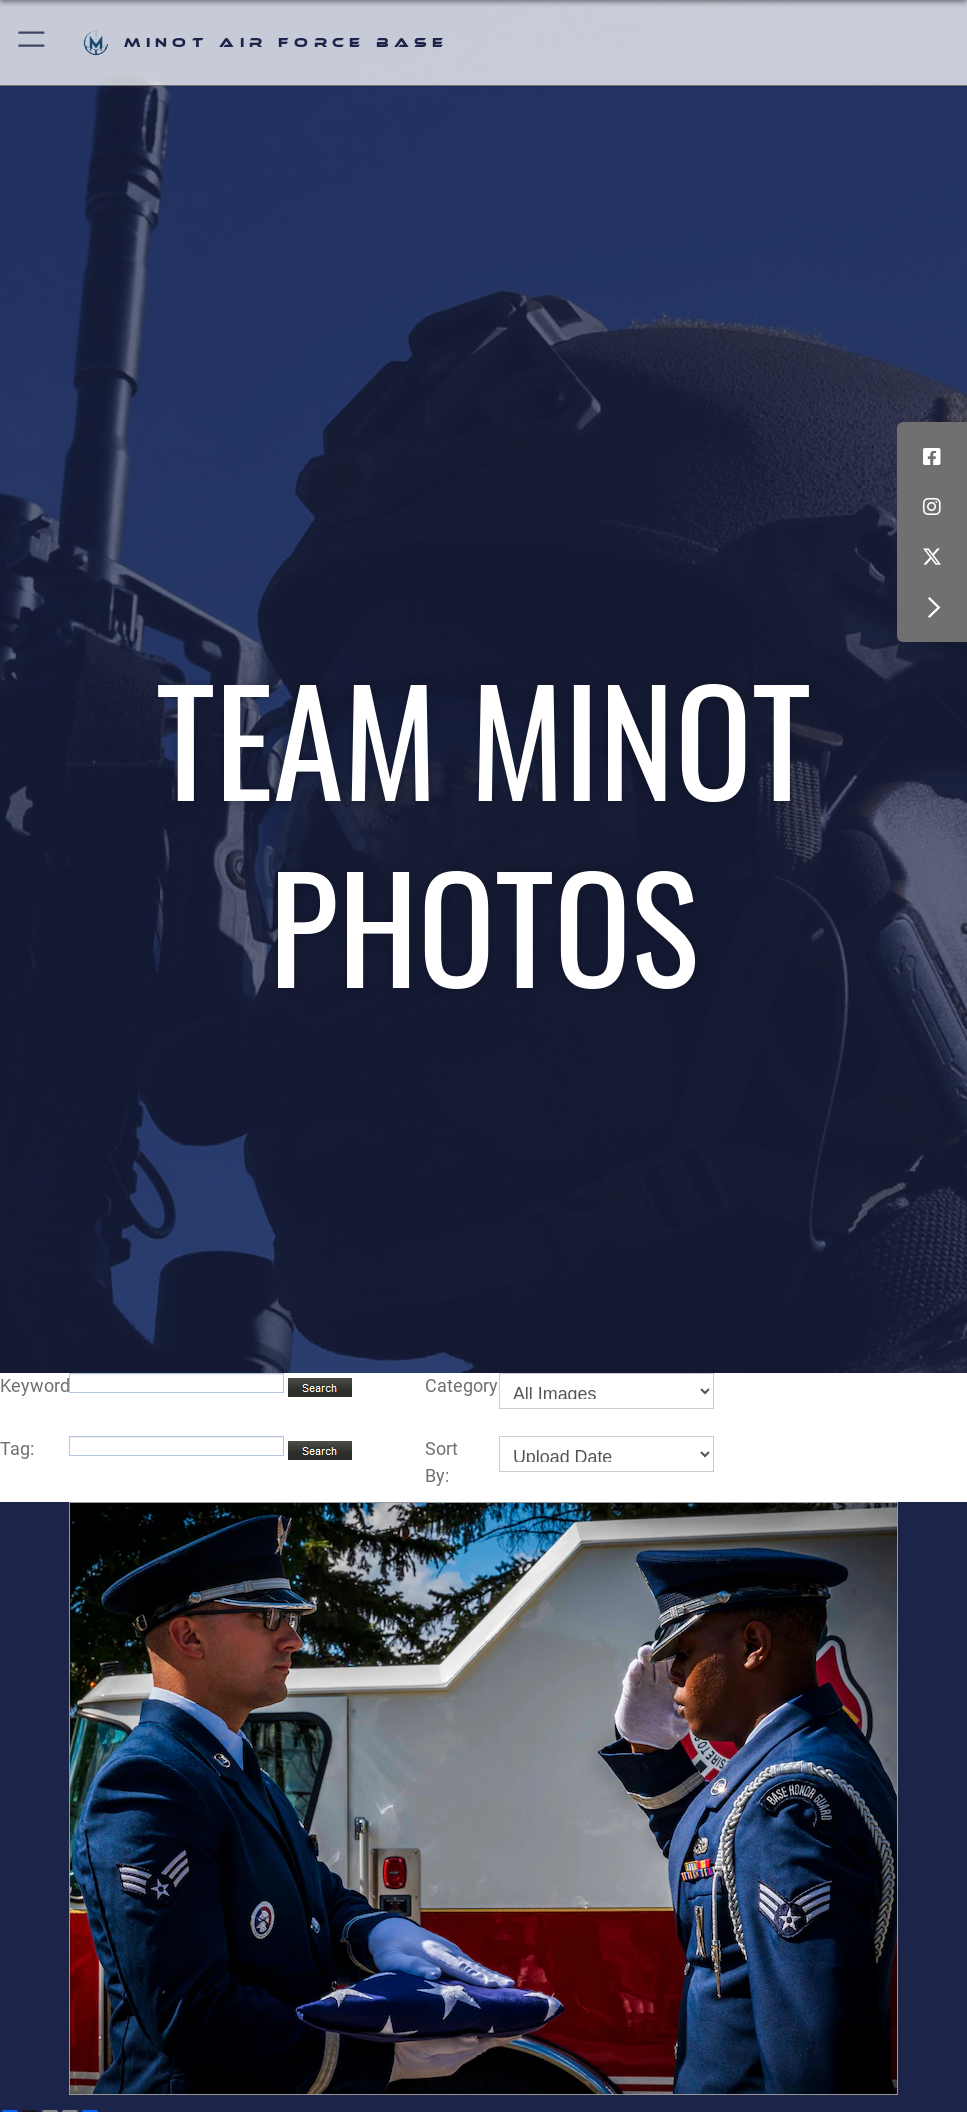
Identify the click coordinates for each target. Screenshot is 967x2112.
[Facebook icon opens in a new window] (932, 457)
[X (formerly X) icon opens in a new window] (932, 557)
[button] (32, 42)
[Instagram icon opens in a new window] (932, 507)
